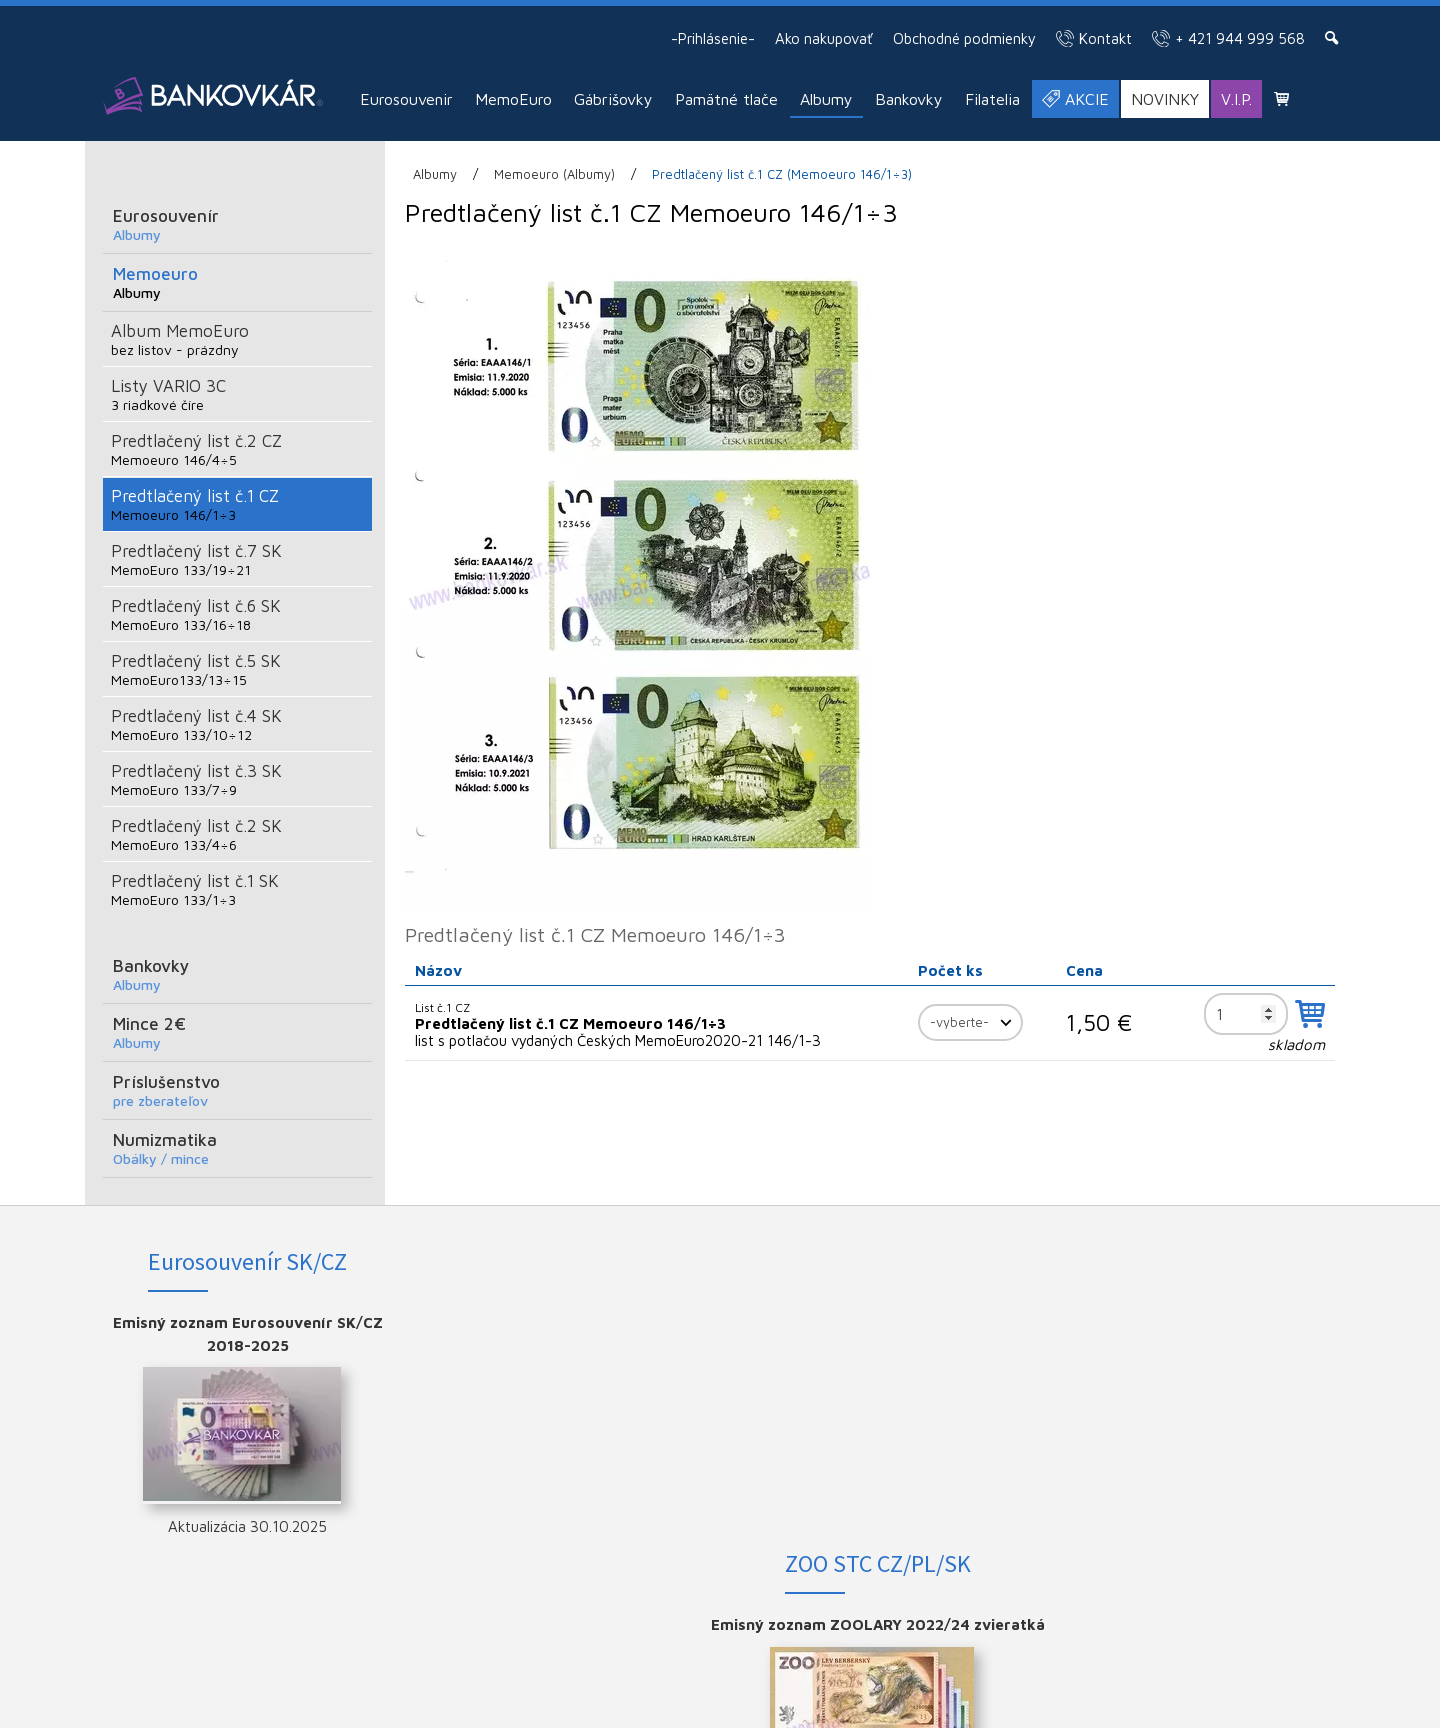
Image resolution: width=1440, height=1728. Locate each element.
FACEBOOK (1218, 1322)
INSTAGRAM (1218, 1355)
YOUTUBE (1218, 1387)
